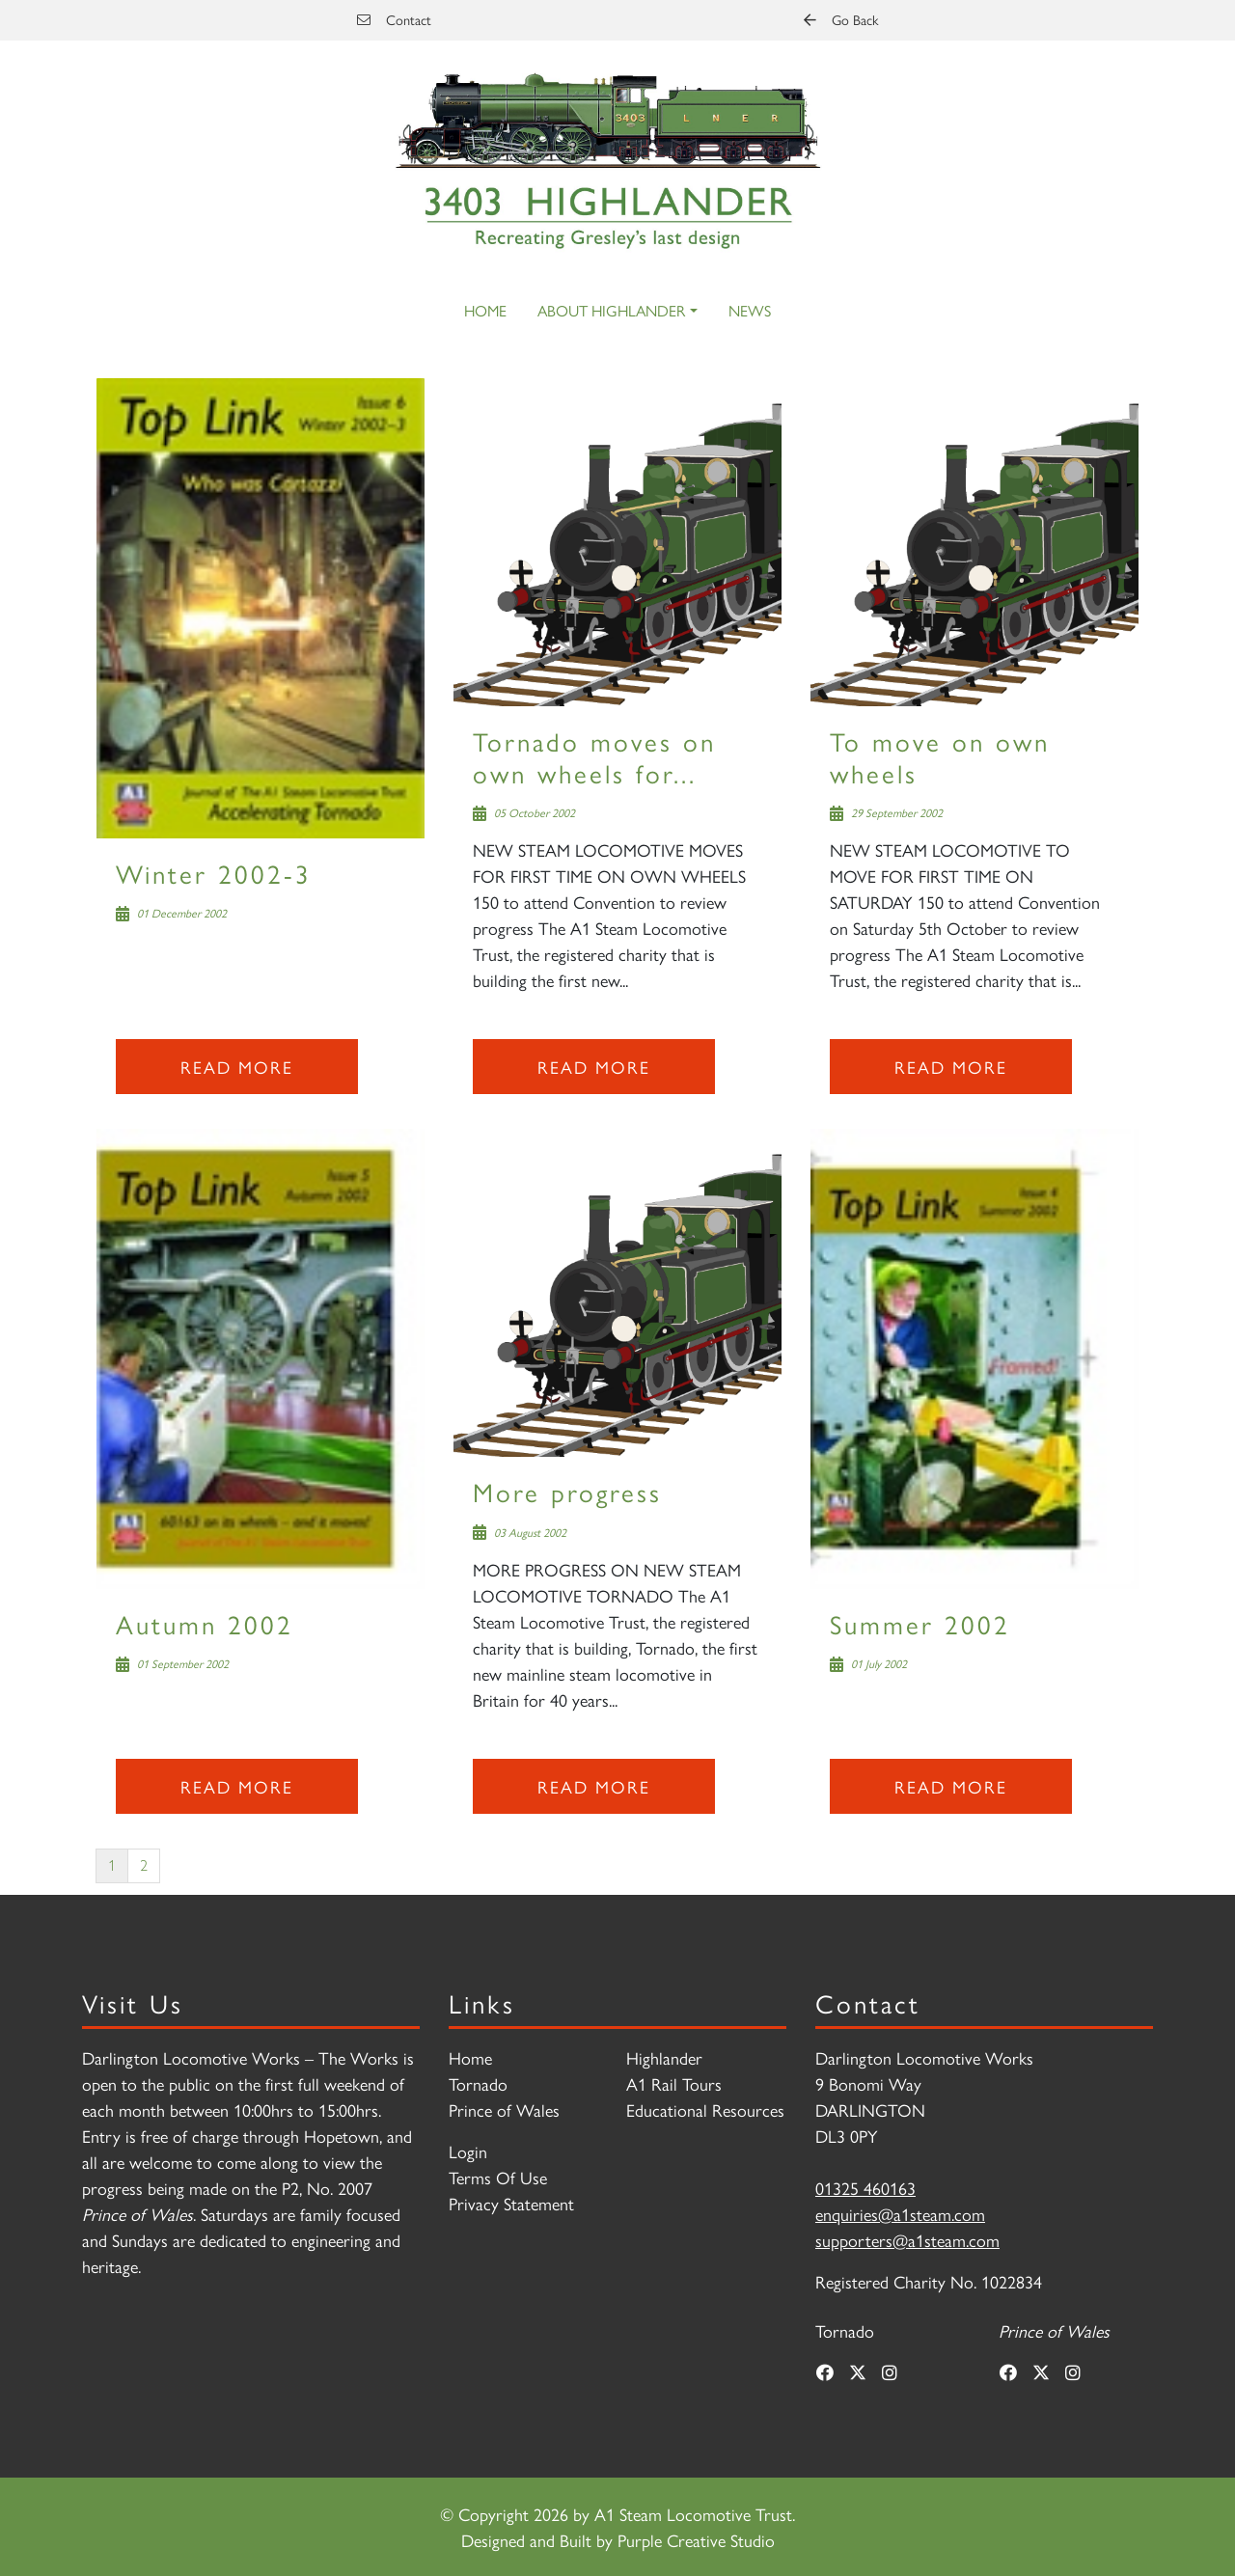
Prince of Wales (504, 2109)
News (749, 310)
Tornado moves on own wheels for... (594, 756)
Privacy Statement (511, 2203)
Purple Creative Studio (696, 2540)
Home (485, 310)
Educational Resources (705, 2109)
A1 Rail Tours (674, 2083)
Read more (236, 1067)
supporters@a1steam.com (907, 2240)
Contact (394, 19)
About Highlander (611, 310)
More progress (567, 1491)
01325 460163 (865, 2188)
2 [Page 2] (144, 1865)
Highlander (664, 2057)
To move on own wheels (940, 756)
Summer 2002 (920, 1623)
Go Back (841, 19)
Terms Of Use (498, 2177)
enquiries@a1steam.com (900, 2214)
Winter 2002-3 (214, 872)
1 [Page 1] (112, 1865)
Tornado (478, 2083)
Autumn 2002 (204, 1623)
